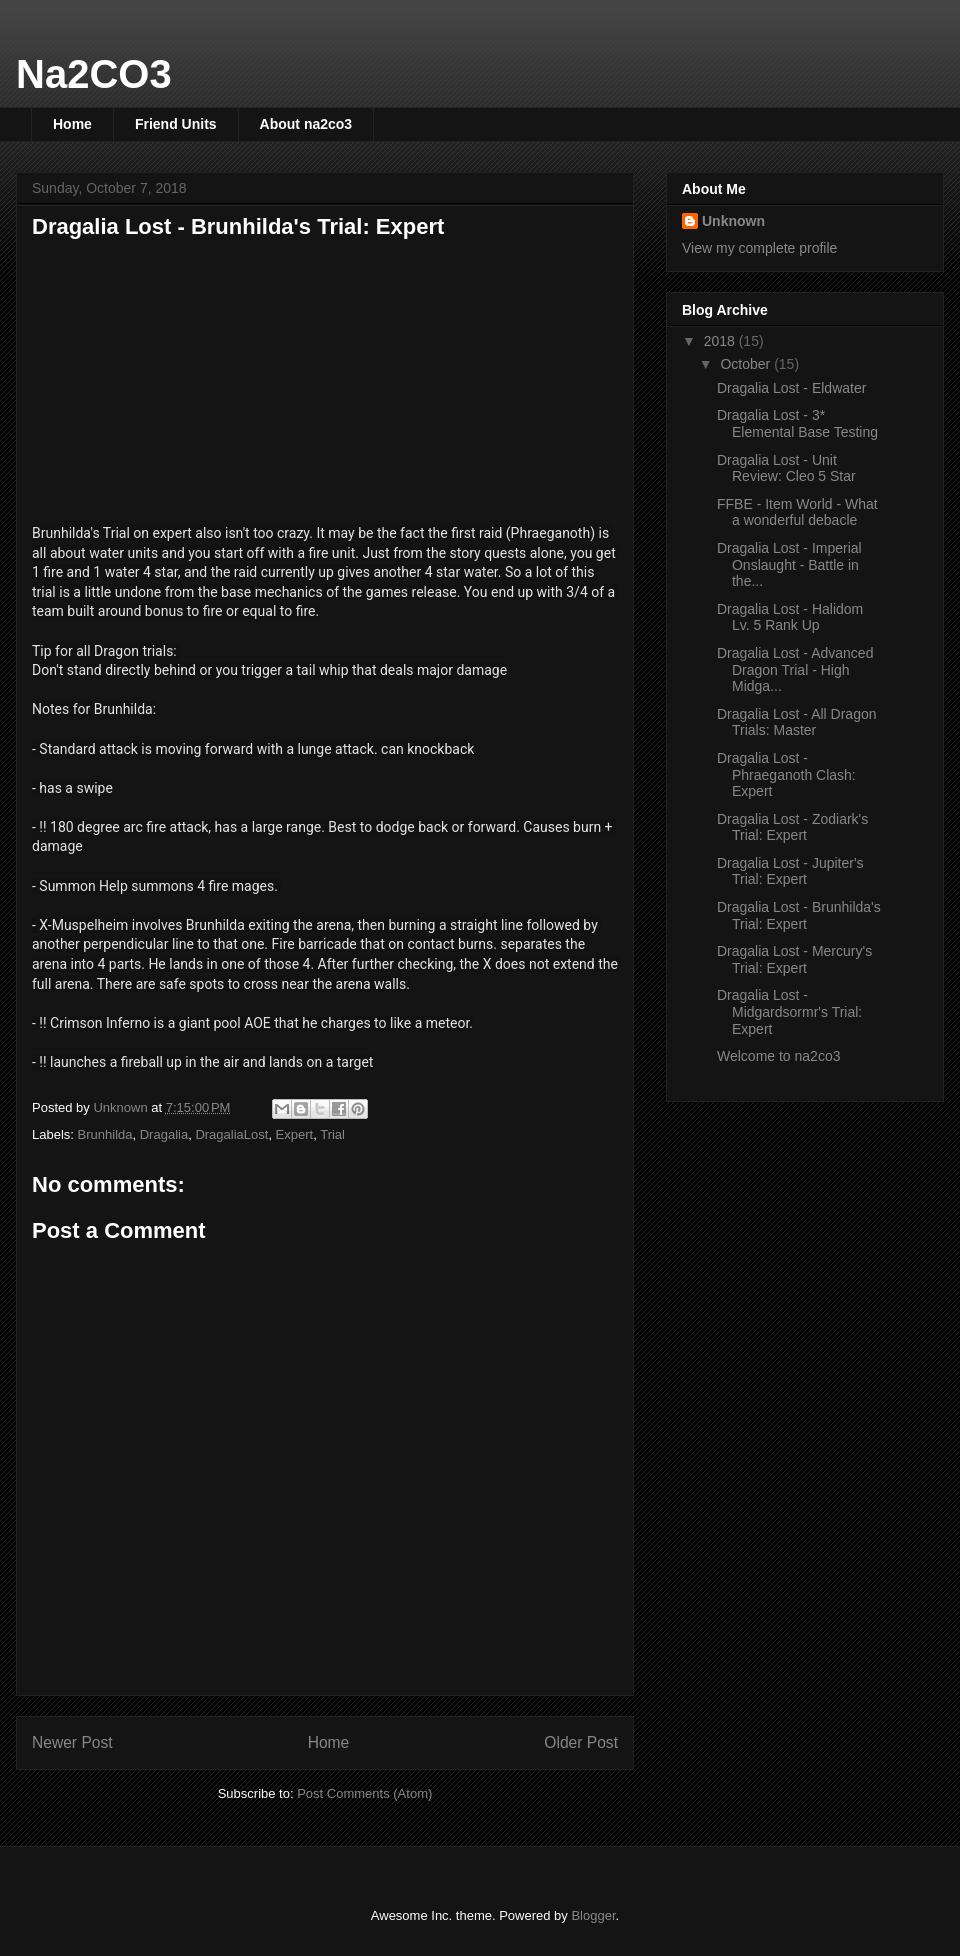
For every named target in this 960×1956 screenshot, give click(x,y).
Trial (332, 1134)
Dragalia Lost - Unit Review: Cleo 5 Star (786, 468)
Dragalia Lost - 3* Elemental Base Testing (797, 423)
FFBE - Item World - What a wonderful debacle (797, 512)
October (747, 364)
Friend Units (176, 124)
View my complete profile (759, 248)
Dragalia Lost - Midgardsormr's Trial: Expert (789, 1012)
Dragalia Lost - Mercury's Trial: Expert (794, 959)
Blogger (593, 1915)
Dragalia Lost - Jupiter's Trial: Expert (790, 871)
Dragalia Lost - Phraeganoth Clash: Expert (786, 775)
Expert (295, 1134)
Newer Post (72, 1742)
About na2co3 (306, 124)
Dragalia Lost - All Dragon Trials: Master (797, 722)
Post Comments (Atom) (364, 1793)
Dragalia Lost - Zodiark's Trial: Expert (792, 827)
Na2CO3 (94, 74)
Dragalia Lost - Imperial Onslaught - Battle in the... (789, 565)
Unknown (733, 221)
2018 (721, 341)
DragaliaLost (231, 1134)
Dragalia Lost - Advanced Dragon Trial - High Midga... (795, 670)
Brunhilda (105, 1134)
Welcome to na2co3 (778, 1056)
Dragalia (164, 1134)
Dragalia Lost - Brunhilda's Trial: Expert (799, 915)
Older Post (581, 1742)
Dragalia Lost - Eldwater (791, 388)
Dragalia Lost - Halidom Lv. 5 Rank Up (790, 617)
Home (72, 124)
